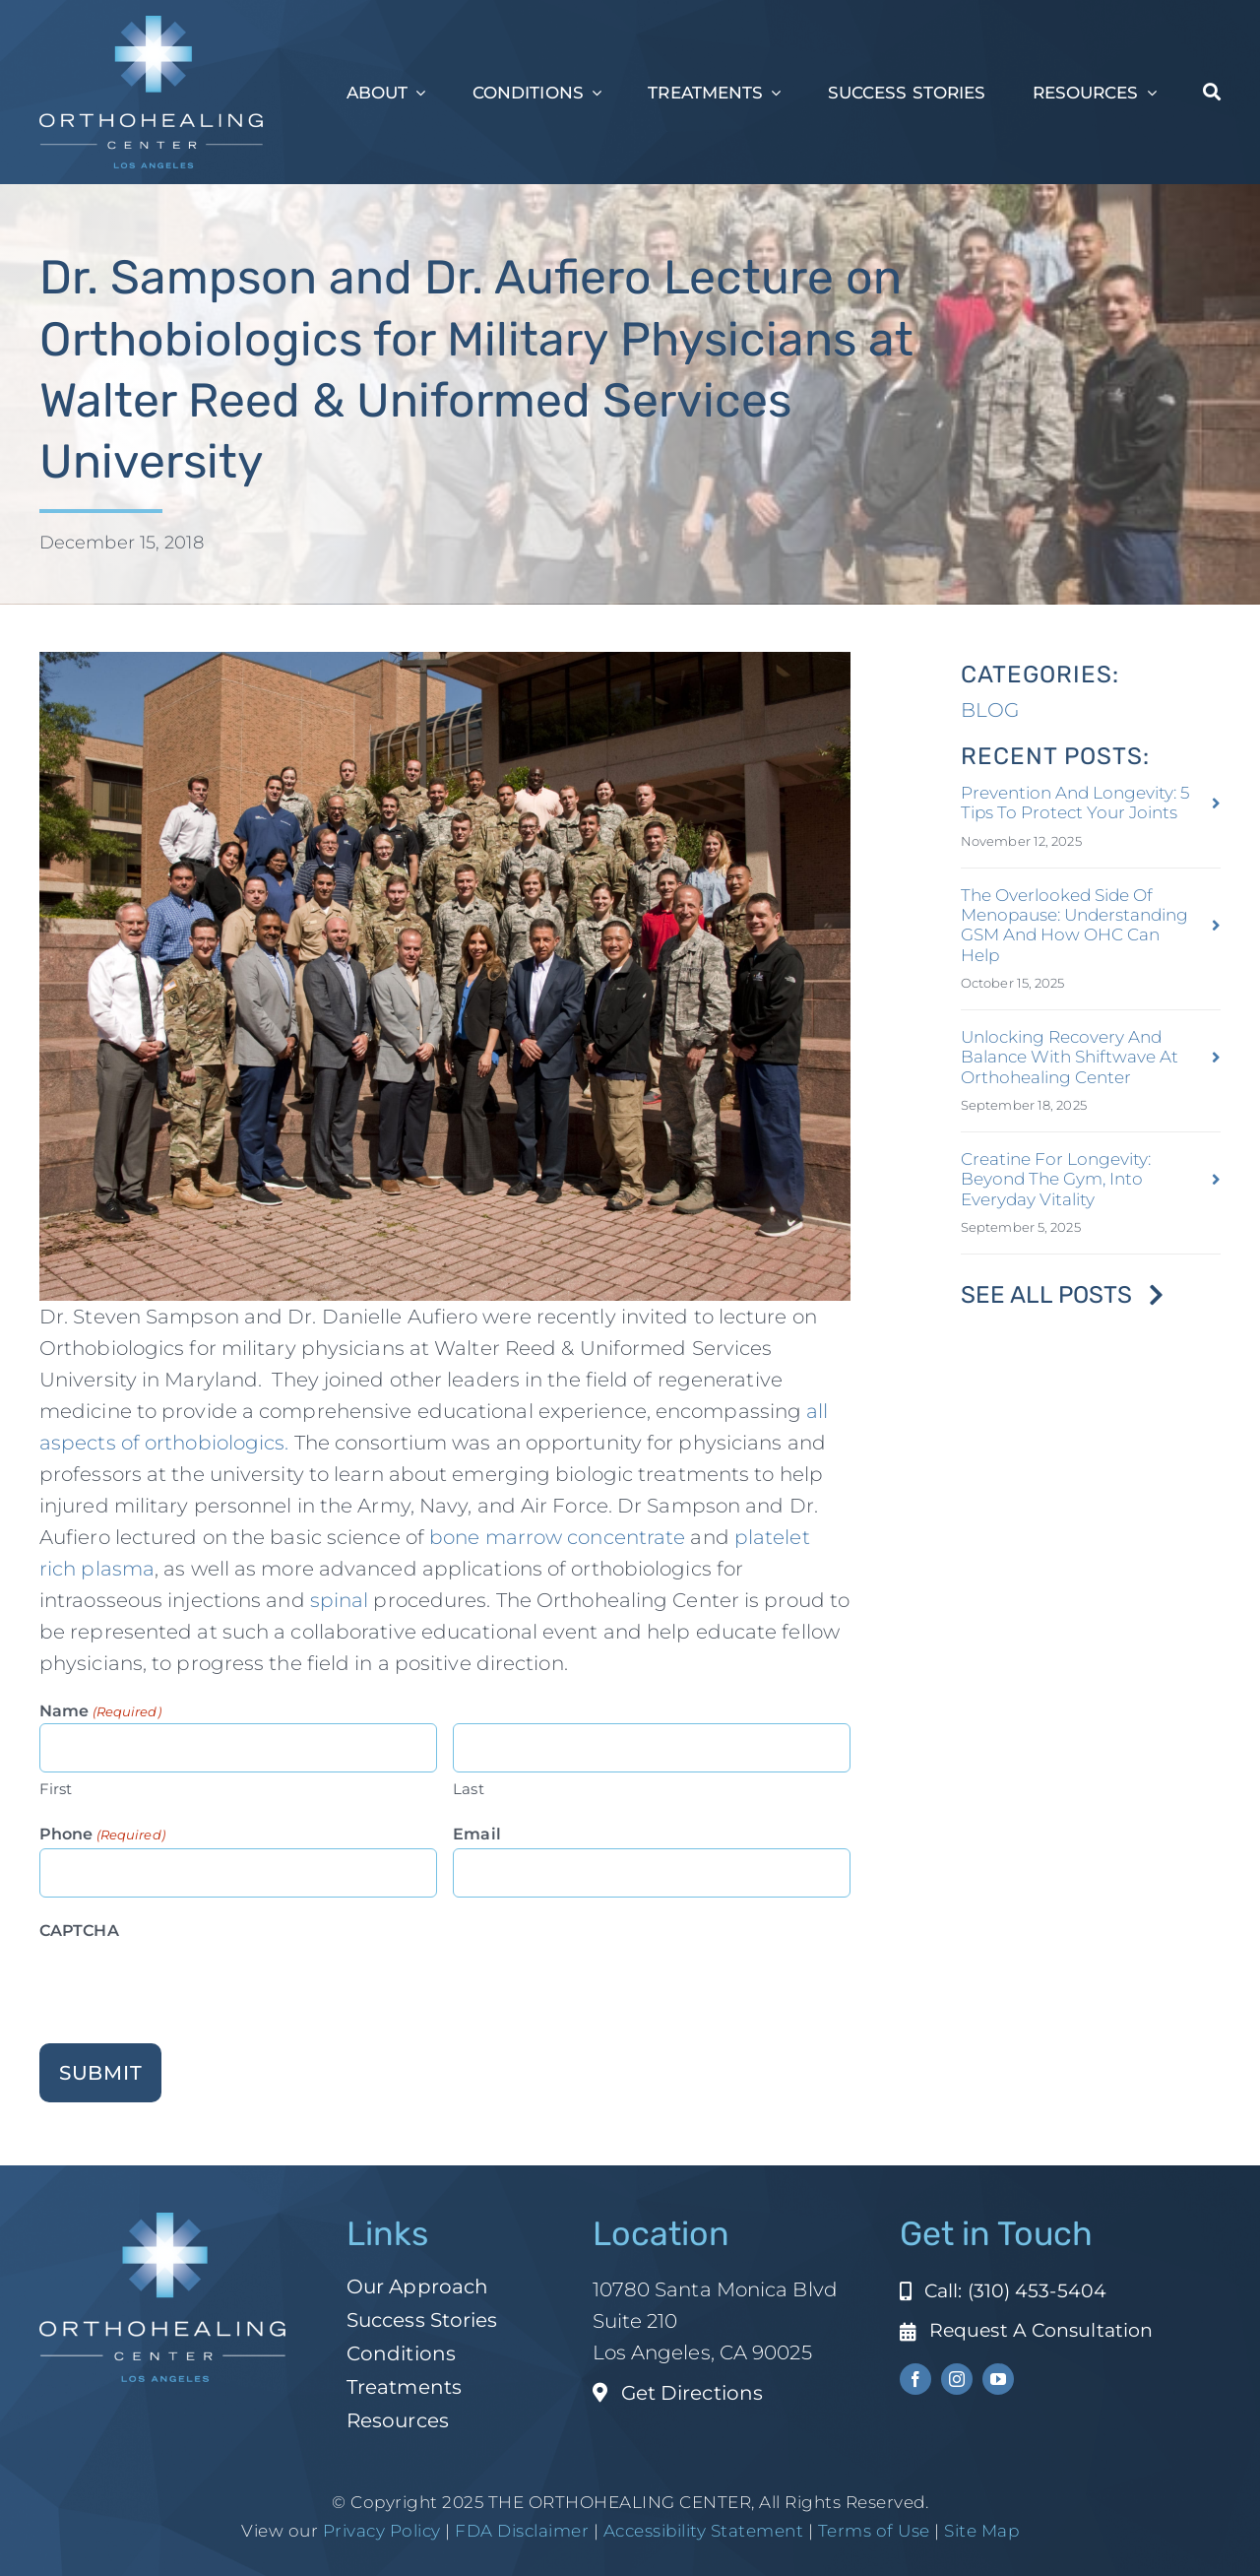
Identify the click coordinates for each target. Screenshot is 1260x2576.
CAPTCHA (79, 1930)
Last (468, 1788)
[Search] (1212, 92)
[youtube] (998, 2379)
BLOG (990, 710)
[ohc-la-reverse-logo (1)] (151, 25)
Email (477, 1834)
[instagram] (957, 2379)
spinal (342, 1600)
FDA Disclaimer (520, 2531)
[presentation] (189, 1983)
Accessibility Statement (703, 2531)
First (56, 1788)
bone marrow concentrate (557, 1537)
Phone (102, 1835)
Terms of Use (874, 2531)
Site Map (981, 2531)
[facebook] (915, 2379)
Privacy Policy (382, 2531)
